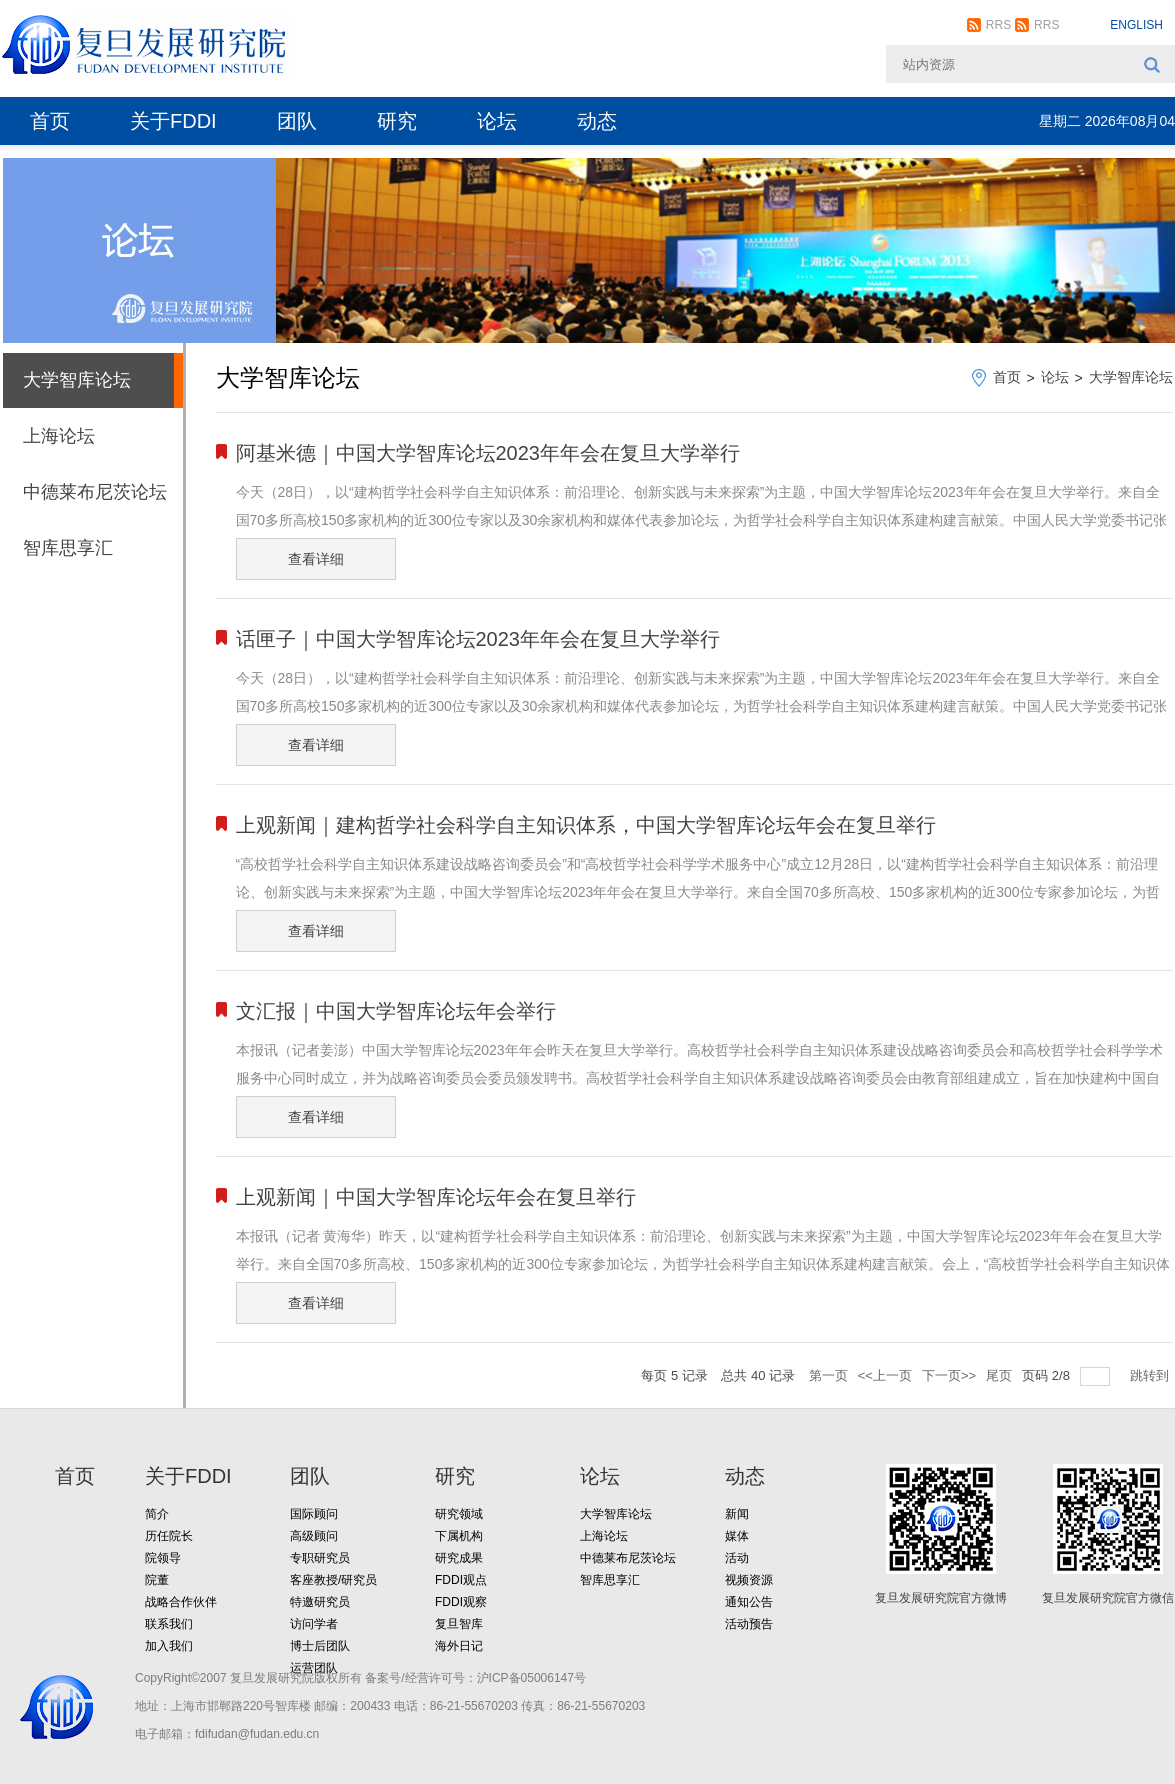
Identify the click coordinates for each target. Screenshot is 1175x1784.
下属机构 (459, 1536)
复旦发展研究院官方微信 (1108, 1598)
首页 (50, 121)
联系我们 (169, 1624)
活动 (737, 1558)
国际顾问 (314, 1514)
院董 (157, 1580)
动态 (597, 121)
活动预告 (749, 1624)
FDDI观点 (461, 1580)
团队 (297, 121)
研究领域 (459, 1514)
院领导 (163, 1558)
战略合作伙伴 (181, 1602)
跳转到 (1151, 1375)
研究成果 (459, 1558)
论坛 (497, 121)
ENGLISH (1136, 25)
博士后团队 (320, 1646)
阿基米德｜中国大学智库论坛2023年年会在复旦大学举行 (488, 453)
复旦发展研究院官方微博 (941, 1598)
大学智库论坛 (77, 380)
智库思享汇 (68, 548)
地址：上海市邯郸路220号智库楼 (223, 1706)
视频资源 (749, 1580)
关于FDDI (173, 121)
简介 (157, 1514)
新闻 (737, 1514)
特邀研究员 (320, 1602)
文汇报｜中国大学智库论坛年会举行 (396, 1011)
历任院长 (169, 1536)
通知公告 (749, 1602)
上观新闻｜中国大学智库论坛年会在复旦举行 (436, 1197)
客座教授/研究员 (333, 1580)
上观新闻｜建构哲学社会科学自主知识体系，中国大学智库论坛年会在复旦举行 (586, 825)
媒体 (737, 1536)
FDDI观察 (461, 1602)
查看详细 (316, 559)
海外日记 (459, 1646)
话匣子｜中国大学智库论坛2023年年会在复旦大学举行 (478, 639)
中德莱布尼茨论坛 (95, 492)
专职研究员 (320, 1558)
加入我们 (169, 1646)
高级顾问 (314, 1536)
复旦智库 (459, 1624)
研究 (397, 121)
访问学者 (314, 1624)
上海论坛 (59, 436)
